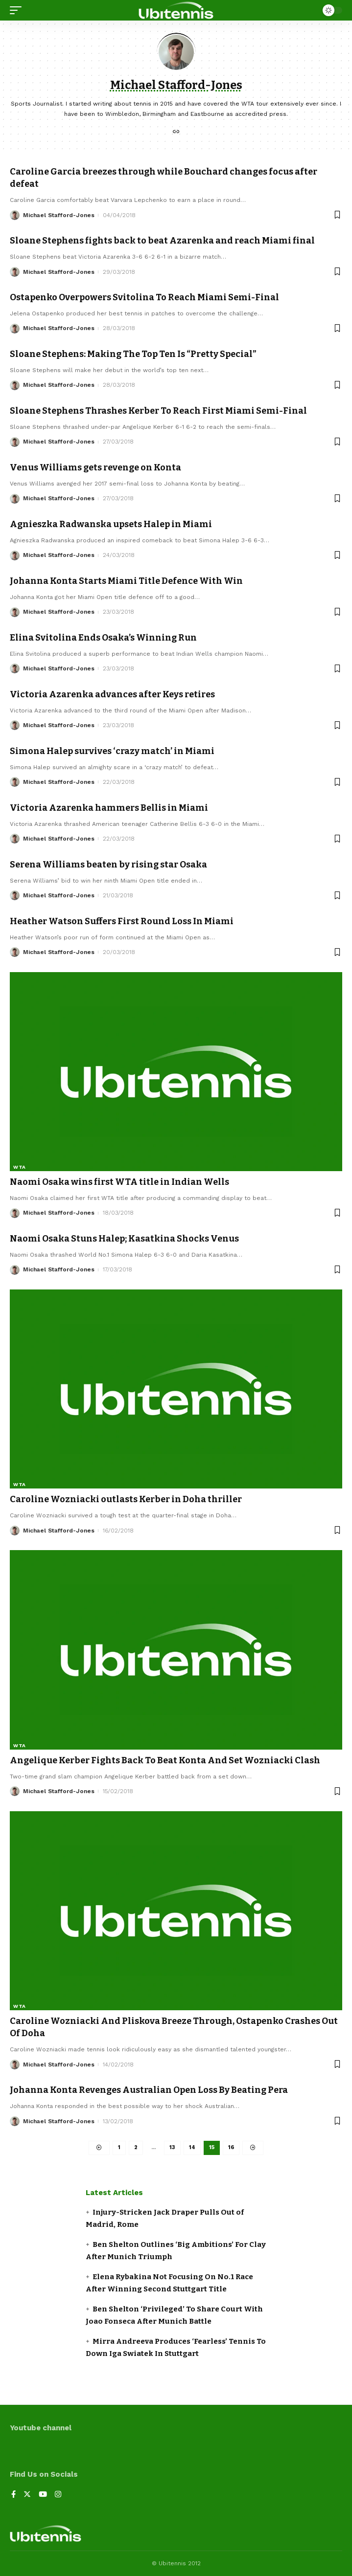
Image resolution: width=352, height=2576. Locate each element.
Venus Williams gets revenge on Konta (95, 467)
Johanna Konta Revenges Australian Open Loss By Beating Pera (149, 2090)
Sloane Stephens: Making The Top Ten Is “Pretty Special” (133, 354)
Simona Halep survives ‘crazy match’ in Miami (112, 751)
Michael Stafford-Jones (58, 215)
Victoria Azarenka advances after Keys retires (112, 694)
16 (231, 2147)
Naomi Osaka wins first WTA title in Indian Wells (119, 1182)
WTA (19, 1167)
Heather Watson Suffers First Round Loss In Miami (122, 921)
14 (192, 2147)
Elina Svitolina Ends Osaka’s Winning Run (103, 637)
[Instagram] (58, 2495)
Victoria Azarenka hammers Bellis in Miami (109, 807)
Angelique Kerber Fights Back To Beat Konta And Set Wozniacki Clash (165, 1760)
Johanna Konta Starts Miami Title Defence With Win (126, 581)
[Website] (176, 132)
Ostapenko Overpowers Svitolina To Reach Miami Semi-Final (144, 297)
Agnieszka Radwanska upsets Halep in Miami (111, 524)
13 (172, 2147)
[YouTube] (42, 2495)
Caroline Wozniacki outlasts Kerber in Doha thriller (126, 1499)
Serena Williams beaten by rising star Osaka (108, 864)
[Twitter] (27, 2495)
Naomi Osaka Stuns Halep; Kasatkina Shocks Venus (124, 1238)
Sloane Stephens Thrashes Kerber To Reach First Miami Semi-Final (158, 410)
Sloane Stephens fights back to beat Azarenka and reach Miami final (162, 240)
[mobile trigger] (18, 10)
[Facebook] (13, 2495)
